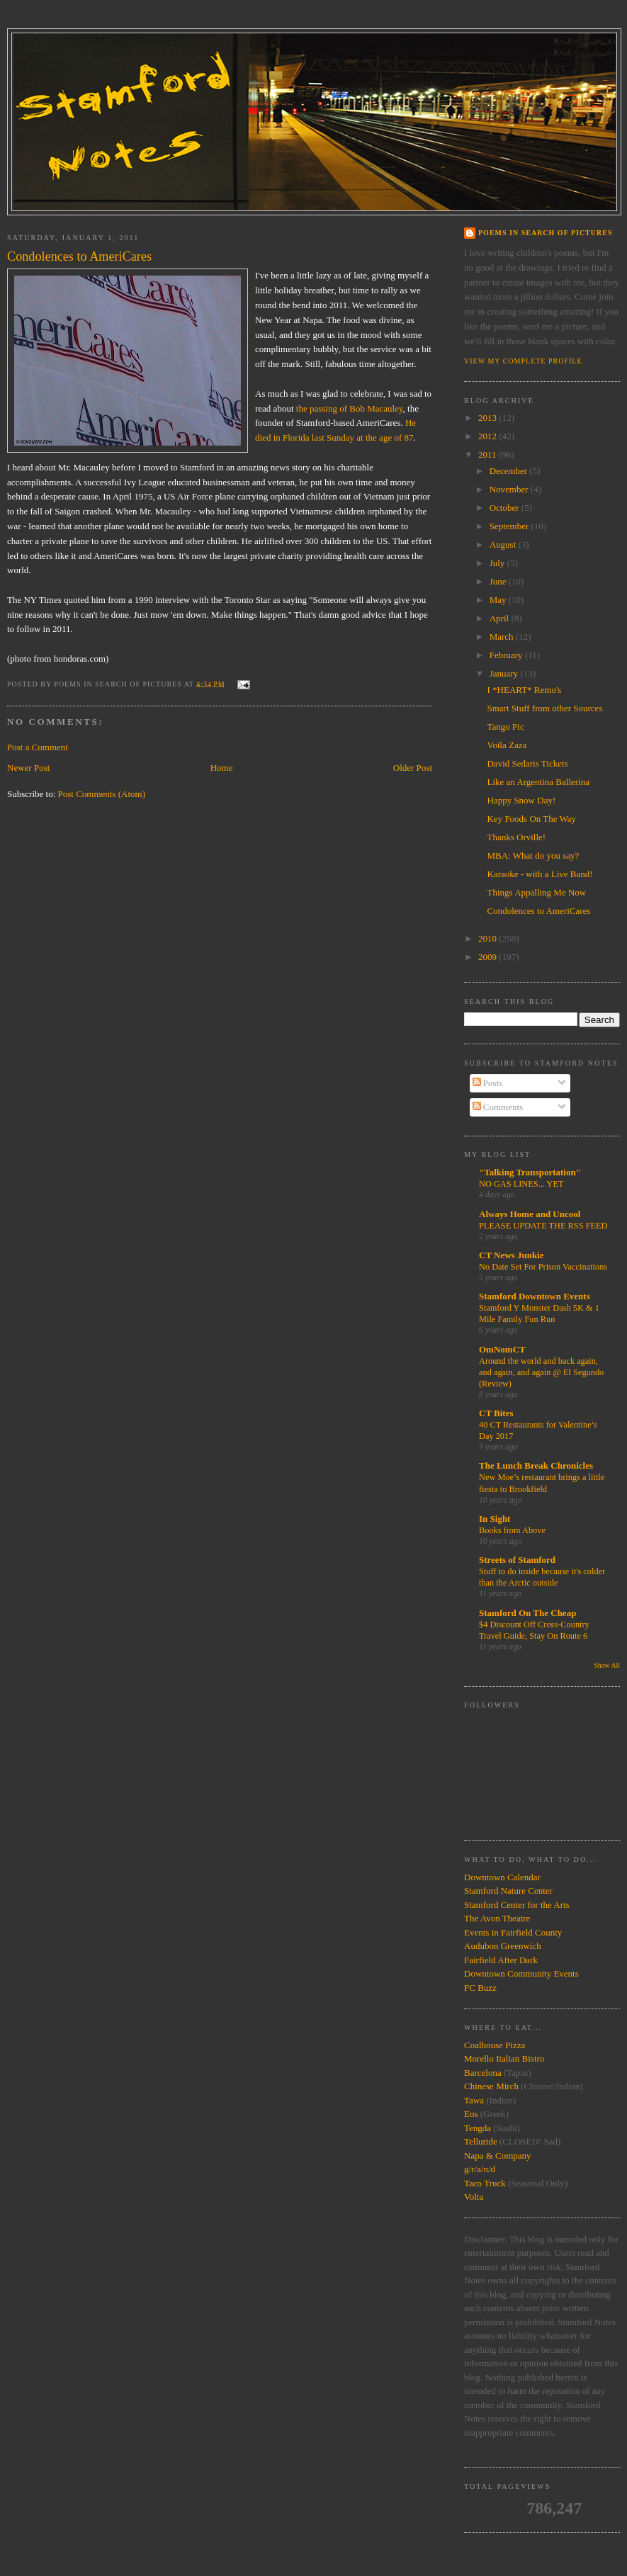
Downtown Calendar (502, 1877)
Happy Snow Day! (521, 800)
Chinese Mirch (492, 2086)
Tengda (477, 2128)
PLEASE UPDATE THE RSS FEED (543, 1226)
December (510, 470)
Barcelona (483, 2072)
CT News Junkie (511, 1255)
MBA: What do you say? (533, 855)
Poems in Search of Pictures (545, 233)
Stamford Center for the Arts (517, 1904)
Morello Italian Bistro (504, 2058)
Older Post (412, 767)
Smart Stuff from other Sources (544, 708)
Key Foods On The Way (531, 818)
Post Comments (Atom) (102, 794)
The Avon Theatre (497, 1918)
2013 (488, 417)
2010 (488, 938)
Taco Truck (485, 2183)
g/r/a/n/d (479, 2169)
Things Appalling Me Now (536, 892)
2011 (488, 454)
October (505, 507)
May (499, 599)
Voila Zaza (506, 745)
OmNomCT (502, 1349)
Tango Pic (505, 726)
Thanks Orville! (516, 837)
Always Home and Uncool (529, 1214)
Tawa (474, 2100)
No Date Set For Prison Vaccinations (543, 1267)
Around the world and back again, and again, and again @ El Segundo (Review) (541, 1372)
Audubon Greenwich (502, 1946)
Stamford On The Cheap (527, 1613)
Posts (488, 1083)
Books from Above (512, 1530)
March (503, 636)
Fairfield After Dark (501, 1960)
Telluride (480, 2141)
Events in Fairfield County (513, 1932)
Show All (607, 1665)
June (499, 581)
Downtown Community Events (521, 1973)
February (507, 655)
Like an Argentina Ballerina (538, 781)
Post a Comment (37, 747)
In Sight (494, 1518)
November (510, 489)
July (498, 563)
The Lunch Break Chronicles (536, 1465)
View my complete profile (523, 361)
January (505, 673)
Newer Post (28, 767)
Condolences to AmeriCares (538, 910)
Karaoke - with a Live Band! (539, 874)
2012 (488, 436)
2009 (488, 956)
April (501, 618)
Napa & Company (497, 2155)
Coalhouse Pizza (494, 2045)
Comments (498, 1107)
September (510, 526)
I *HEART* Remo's (524, 689)
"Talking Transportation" (530, 1172)
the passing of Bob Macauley (349, 408)
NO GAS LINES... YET (521, 1184)
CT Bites (496, 1413)
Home (221, 767)
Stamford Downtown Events (534, 1296)
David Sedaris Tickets (527, 763)
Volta (473, 2196)
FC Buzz (480, 1987)
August (504, 544)
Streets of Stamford (517, 1559)
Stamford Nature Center (508, 1890)
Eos (471, 2113)
